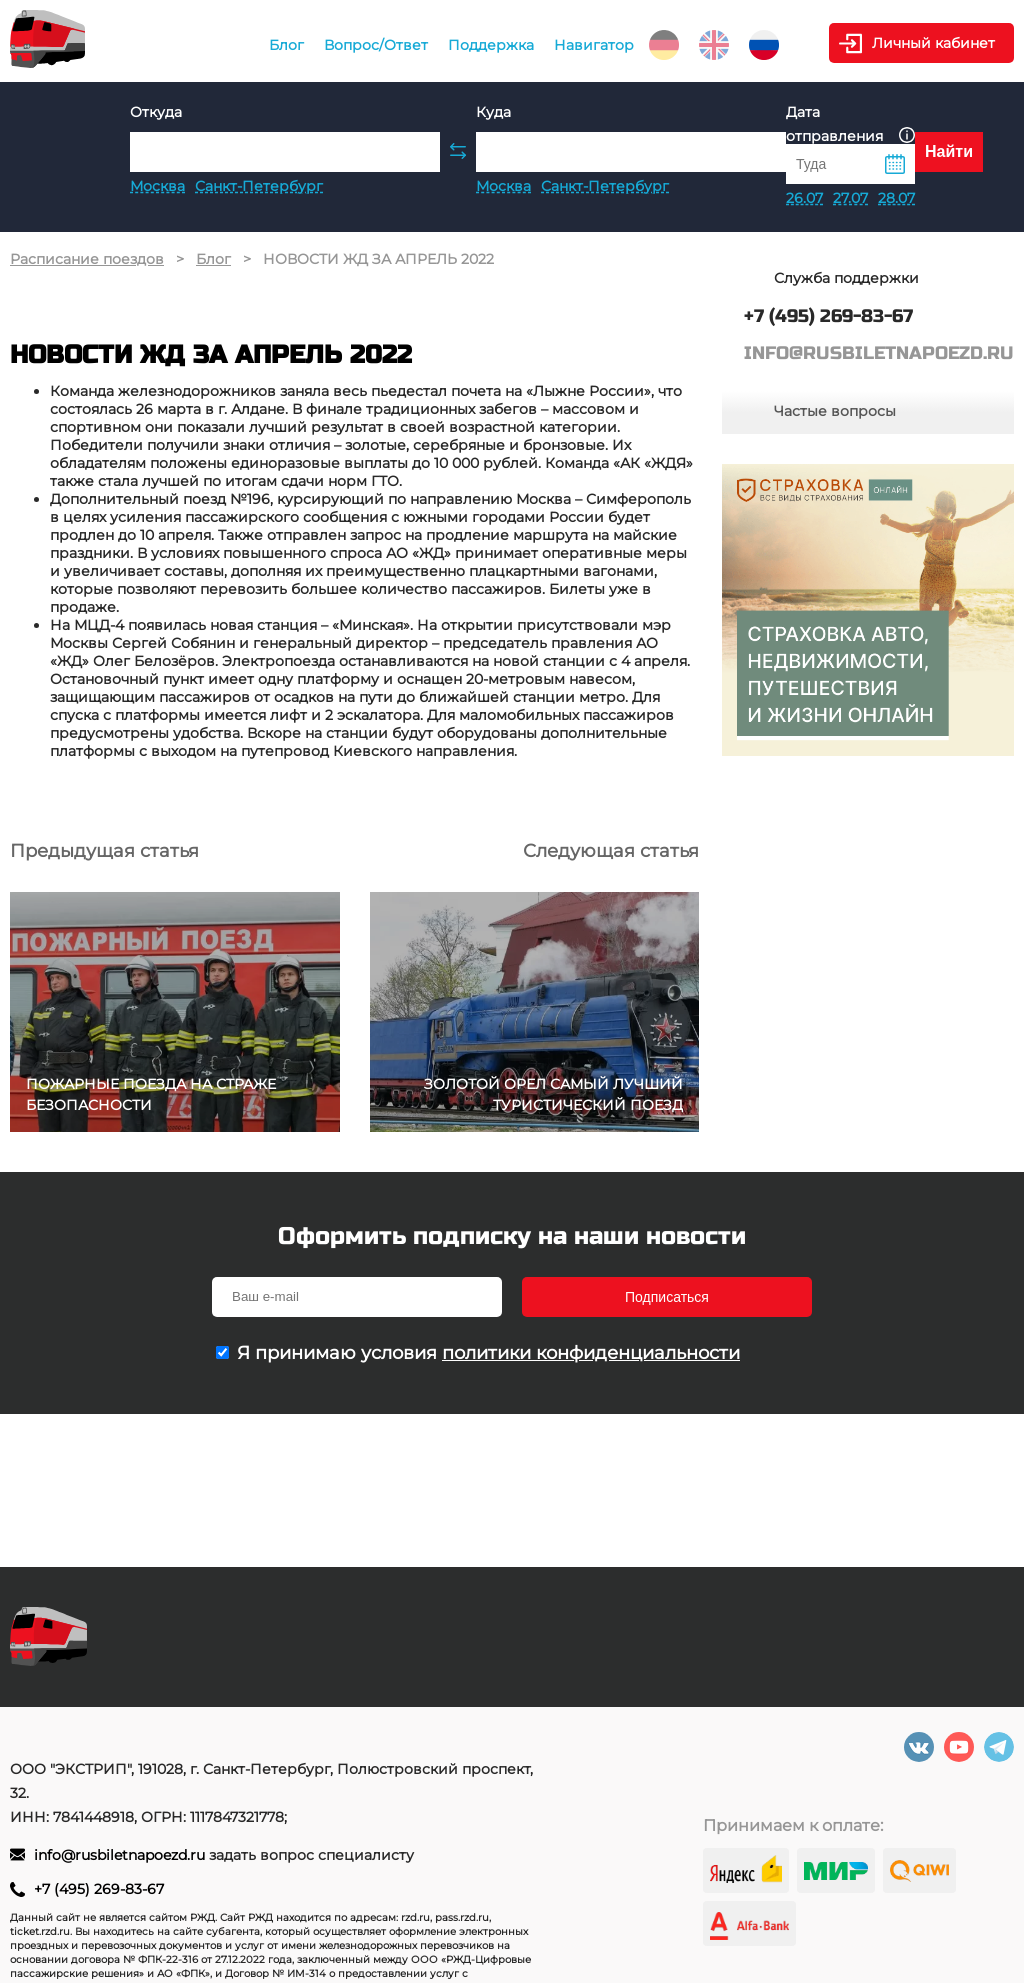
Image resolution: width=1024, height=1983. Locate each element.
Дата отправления (850, 124)
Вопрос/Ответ (376, 45)
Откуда (156, 112)
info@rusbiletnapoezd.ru (121, 1855)
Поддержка (491, 45)
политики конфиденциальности (591, 1353)
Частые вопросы (835, 411)
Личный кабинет (933, 43)
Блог (286, 45)
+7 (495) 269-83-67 (99, 1889)
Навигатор (594, 45)
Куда (493, 112)
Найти (949, 151)
